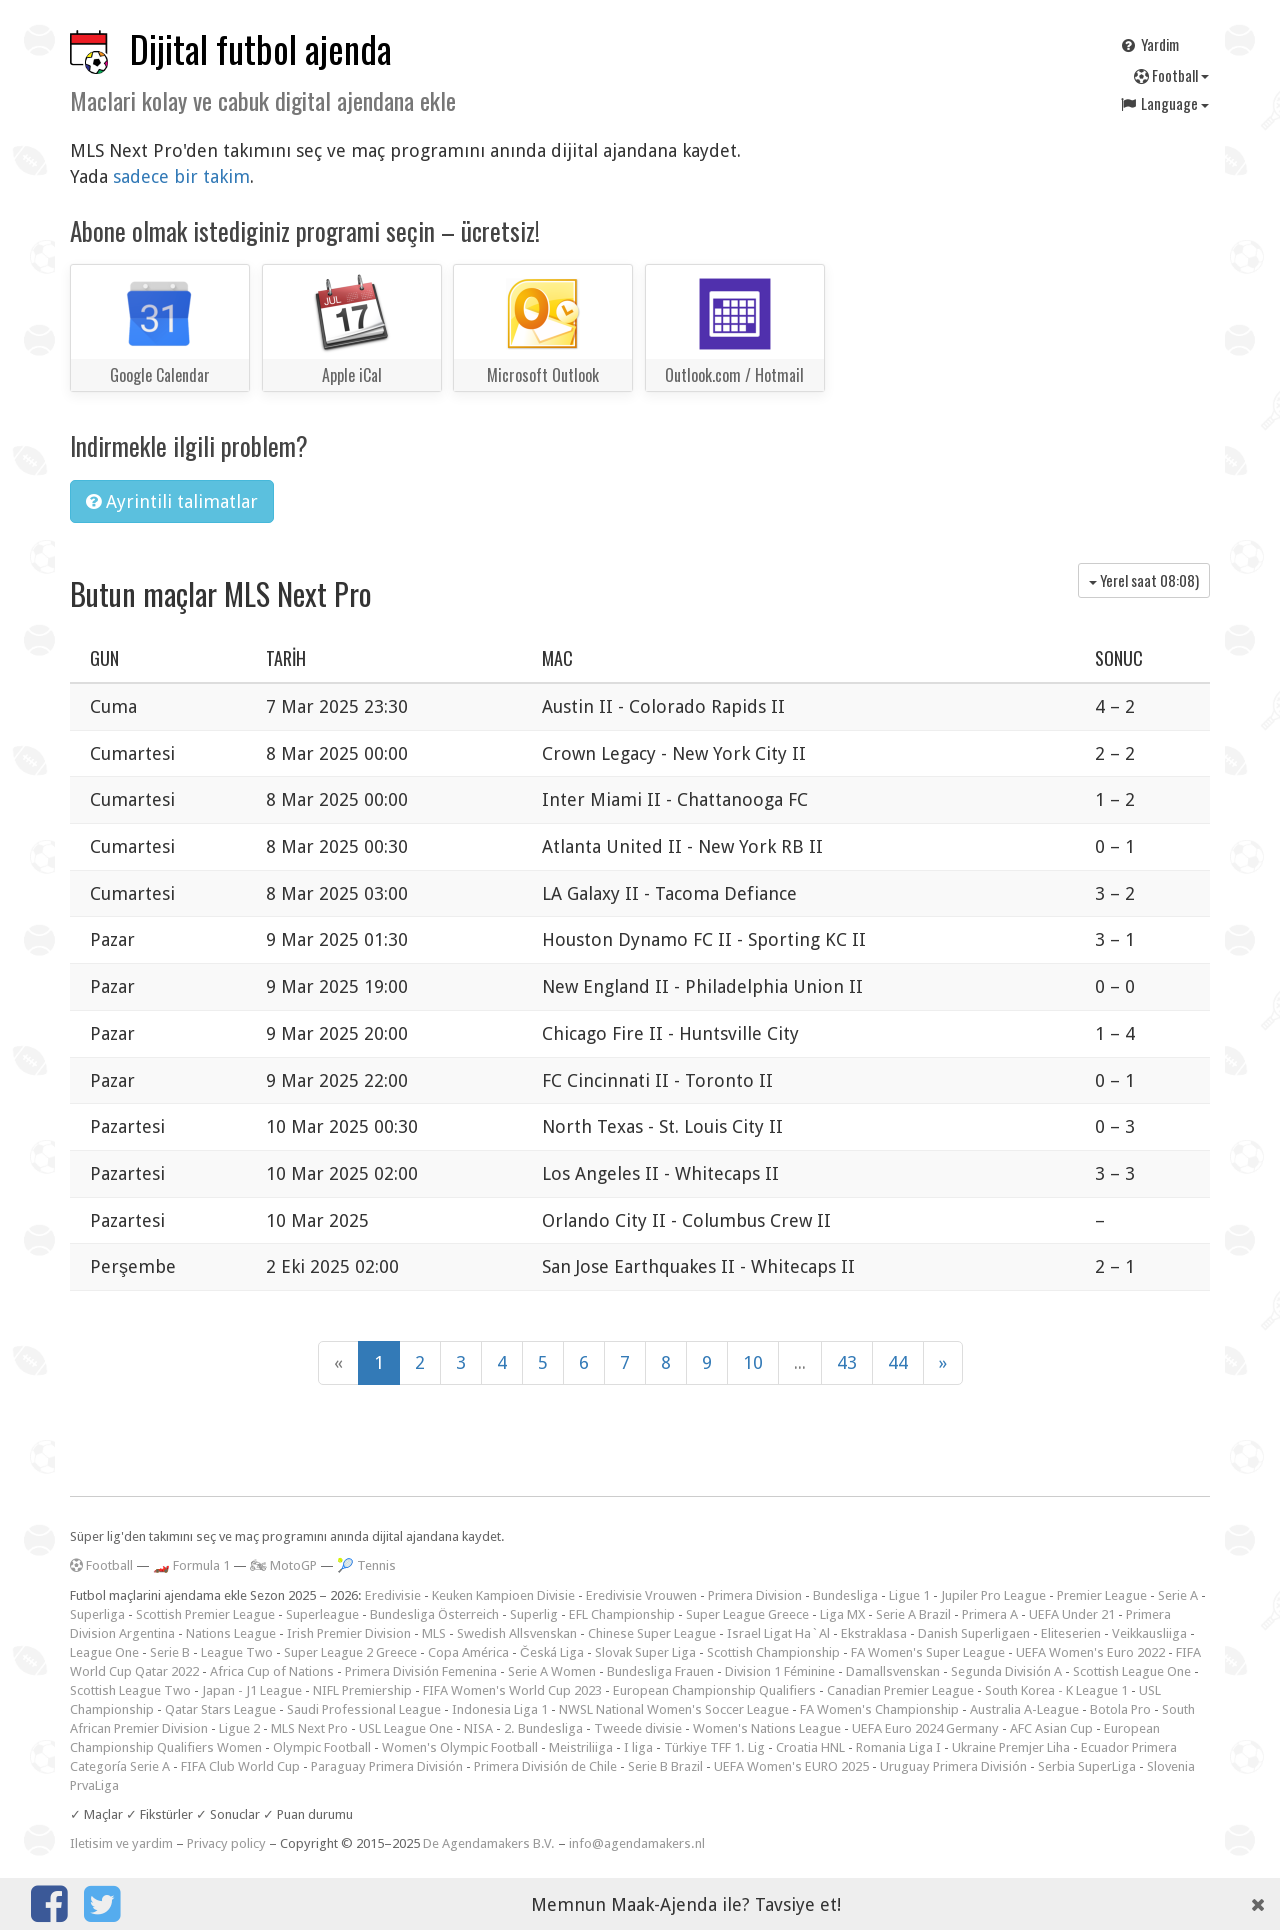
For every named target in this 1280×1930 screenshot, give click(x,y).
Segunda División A (1006, 1671)
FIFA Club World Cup (240, 1766)
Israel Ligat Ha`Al (778, 1633)
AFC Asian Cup (1051, 1728)
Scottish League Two (130, 1690)
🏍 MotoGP (283, 1565)
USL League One (406, 1728)
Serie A (1178, 1595)
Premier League (1102, 1595)
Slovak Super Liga (645, 1652)
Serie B (170, 1652)
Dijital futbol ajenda (261, 48)
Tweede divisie (638, 1728)
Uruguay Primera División (953, 1766)
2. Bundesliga (543, 1728)
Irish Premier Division (349, 1633)
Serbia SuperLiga (1087, 1766)
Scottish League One (1132, 1671)
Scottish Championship (773, 1652)
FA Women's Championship (879, 1709)
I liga (638, 1747)
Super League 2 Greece (350, 1652)
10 (753, 1362)
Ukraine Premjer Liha (1011, 1747)
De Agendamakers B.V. (489, 1843)
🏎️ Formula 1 (191, 1565)
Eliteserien (1071, 1633)
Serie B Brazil (665, 1766)
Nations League (231, 1633)
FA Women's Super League (928, 1652)
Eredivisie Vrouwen (641, 1595)
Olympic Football (322, 1747)
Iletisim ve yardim (121, 1843)
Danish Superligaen (974, 1633)
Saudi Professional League (364, 1709)
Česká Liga (552, 1652)
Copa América (468, 1652)
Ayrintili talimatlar (172, 501)
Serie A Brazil (913, 1614)
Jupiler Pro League (993, 1595)
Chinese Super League (652, 1633)
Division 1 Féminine (780, 1671)
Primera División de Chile (545, 1766)
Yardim (1149, 44)
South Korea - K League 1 (1056, 1690)
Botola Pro (1120, 1709)
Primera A (990, 1614)
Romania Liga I (898, 1747)
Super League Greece (747, 1614)
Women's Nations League (767, 1728)
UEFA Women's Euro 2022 (1090, 1652)
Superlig (534, 1614)
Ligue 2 (239, 1728)
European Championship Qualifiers (714, 1690)
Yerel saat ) (1144, 580)
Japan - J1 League (252, 1690)
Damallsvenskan (893, 1671)
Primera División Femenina (421, 1671)
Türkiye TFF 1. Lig (714, 1747)
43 (847, 1362)
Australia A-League (1024, 1709)
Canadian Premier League (900, 1690)
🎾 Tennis (366, 1565)
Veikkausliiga (1149, 1633)
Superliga (97, 1614)
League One (104, 1652)
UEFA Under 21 (1072, 1614)
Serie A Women (552, 1671)
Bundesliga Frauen (660, 1671)
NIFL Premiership (362, 1690)
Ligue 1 (909, 1595)
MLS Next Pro (309, 1728)
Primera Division (755, 1595)
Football (1171, 75)
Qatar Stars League (220, 1709)
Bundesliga (845, 1595)
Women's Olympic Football (460, 1747)
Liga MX (842, 1614)
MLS (434, 1633)
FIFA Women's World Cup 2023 (512, 1690)
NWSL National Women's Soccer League (674, 1709)
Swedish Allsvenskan (517, 1633)
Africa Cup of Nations (272, 1671)
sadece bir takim (181, 176)
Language (1164, 103)
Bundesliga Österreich (434, 1614)
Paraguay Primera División (387, 1766)
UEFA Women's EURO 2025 (791, 1766)
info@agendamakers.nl (637, 1843)
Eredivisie (393, 1595)
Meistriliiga (581, 1747)
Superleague (322, 1614)
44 (898, 1362)
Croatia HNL (810, 1747)
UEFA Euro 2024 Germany (925, 1728)
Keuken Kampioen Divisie (503, 1595)
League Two (237, 1652)
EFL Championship (622, 1614)
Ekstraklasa (874, 1633)
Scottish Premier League (205, 1614)
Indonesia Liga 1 (500, 1709)
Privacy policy (226, 1843)
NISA (478, 1728)
